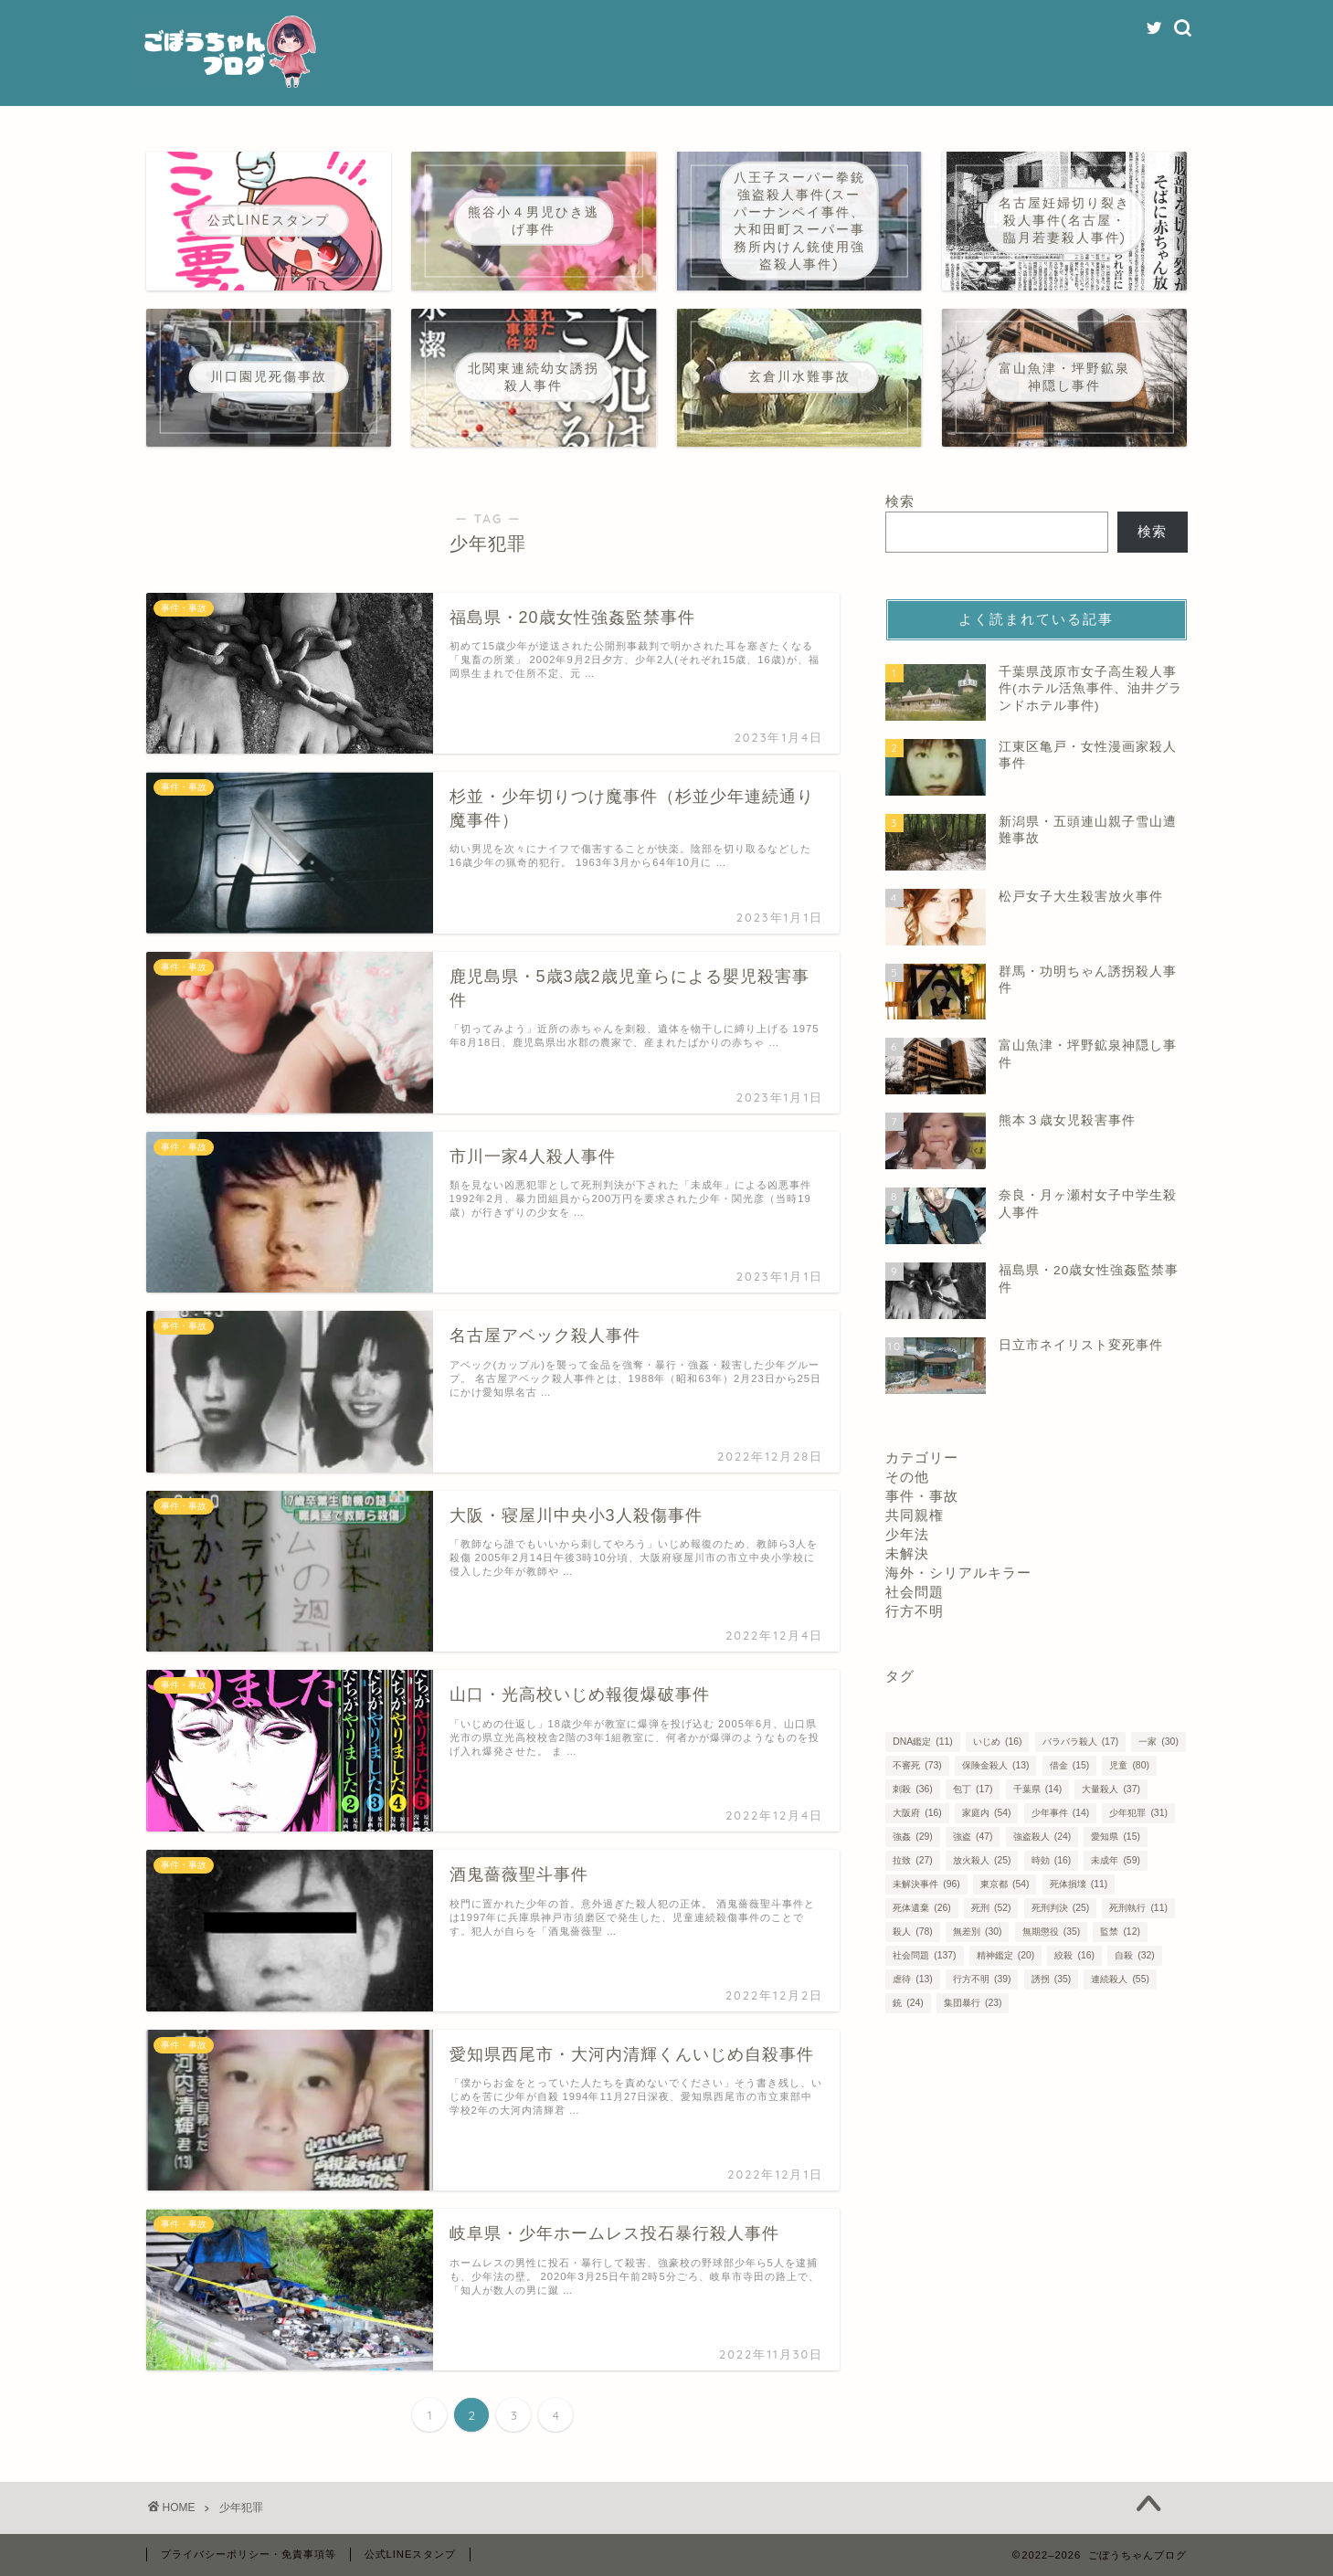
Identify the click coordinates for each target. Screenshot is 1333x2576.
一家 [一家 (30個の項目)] (1158, 1742)
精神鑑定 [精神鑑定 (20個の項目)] (1005, 1955)
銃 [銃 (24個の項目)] (908, 2003)
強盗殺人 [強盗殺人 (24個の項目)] (1042, 1837)
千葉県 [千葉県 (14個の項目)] (1037, 1789)
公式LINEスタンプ (411, 2554)
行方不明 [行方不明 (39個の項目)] (981, 1979)
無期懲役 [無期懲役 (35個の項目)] (1051, 1932)
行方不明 (914, 1611)
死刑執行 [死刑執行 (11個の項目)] (1138, 1908)
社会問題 (914, 1591)
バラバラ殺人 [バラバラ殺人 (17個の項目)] (1080, 1742)
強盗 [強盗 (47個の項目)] (972, 1837)
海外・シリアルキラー (958, 1572)
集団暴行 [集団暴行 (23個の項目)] (972, 2003)
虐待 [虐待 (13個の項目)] (912, 1979)
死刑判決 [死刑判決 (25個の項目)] (1060, 1908)
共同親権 (914, 1515)
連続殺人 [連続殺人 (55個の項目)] (1119, 1979)
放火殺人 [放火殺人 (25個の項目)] (981, 1860)
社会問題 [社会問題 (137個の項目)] (924, 1955)
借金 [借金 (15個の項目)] (1069, 1765)
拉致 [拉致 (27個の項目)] (912, 1860)
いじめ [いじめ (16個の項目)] (997, 1742)
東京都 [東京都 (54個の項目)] (1004, 1884)
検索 (900, 501)
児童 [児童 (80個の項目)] (1128, 1765)
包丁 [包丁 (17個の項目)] (972, 1789)
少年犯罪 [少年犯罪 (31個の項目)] (1138, 1813)
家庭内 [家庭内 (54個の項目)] (986, 1813)
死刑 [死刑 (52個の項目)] (990, 1908)
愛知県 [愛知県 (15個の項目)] (1115, 1837)
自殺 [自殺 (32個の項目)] (1134, 1955)
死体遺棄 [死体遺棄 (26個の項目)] (921, 1908)
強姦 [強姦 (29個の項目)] (912, 1837)
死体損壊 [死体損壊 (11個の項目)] (1078, 1884)
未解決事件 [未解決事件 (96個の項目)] (926, 1884)
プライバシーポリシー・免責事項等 (248, 2554)
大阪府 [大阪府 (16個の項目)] (917, 1813)
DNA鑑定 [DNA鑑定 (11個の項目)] (922, 1742)
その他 (907, 1476)
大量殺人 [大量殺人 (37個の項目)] (1110, 1789)
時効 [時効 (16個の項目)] (1051, 1860)
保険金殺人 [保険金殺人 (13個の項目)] (995, 1765)
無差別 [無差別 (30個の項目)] (977, 1932)
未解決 (907, 1553)
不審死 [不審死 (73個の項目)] (917, 1765)
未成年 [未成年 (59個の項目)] (1115, 1860)
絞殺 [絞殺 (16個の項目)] (1074, 1955)
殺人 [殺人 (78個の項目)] (912, 1932)
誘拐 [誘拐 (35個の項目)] (1051, 1979)
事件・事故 (921, 1496)
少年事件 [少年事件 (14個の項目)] (1060, 1813)
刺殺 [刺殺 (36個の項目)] (912, 1789)
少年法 (907, 1534)
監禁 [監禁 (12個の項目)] (1119, 1932)
